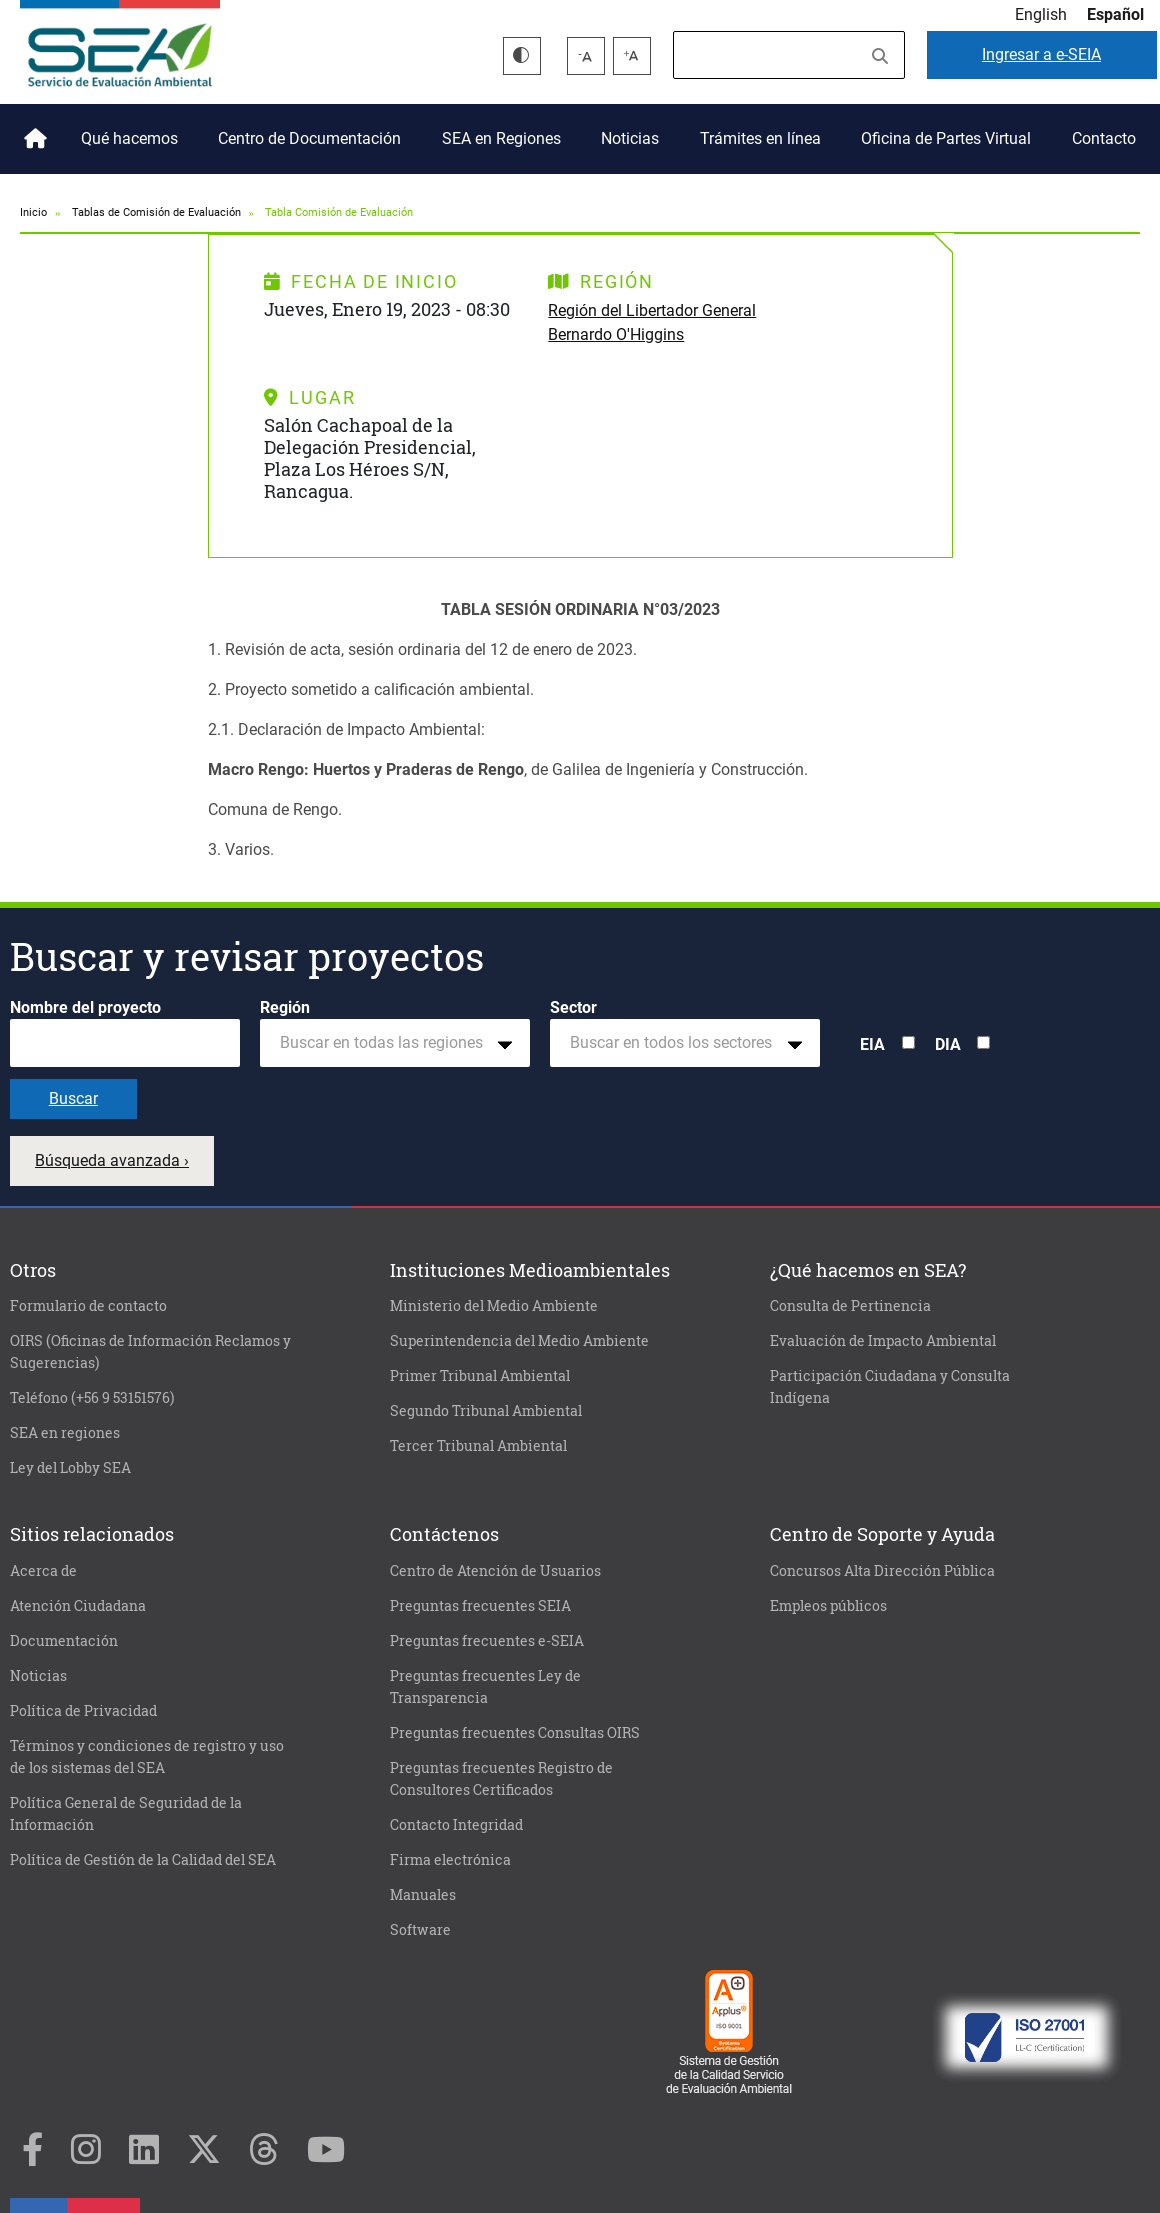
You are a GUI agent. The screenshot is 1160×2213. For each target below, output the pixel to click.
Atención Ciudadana (78, 1606)
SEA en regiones (65, 1433)
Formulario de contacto (88, 1306)
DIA (948, 1044)
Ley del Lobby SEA (70, 1468)
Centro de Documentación (309, 138)
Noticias (630, 138)
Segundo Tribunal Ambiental (486, 1411)
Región (285, 1007)
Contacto (1104, 138)
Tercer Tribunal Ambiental (478, 1446)
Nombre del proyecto (85, 1007)
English (1041, 14)
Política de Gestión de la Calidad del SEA (143, 1860)
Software (420, 1930)
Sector (573, 1007)
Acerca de (43, 1571)
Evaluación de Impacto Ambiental (883, 1341)
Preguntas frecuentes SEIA (480, 1606)
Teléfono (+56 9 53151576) (92, 1398)
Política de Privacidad (83, 1711)
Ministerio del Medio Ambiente (494, 1306)
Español (1115, 14)
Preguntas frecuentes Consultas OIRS (515, 1733)
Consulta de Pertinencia (850, 1306)
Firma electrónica (450, 1860)
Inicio (32, 131)
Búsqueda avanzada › (112, 1160)
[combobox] (395, 1043)
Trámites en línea (760, 138)
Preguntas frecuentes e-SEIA (487, 1641)
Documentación (64, 1641)
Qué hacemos (129, 138)
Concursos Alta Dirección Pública (882, 1571)
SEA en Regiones (501, 138)
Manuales (423, 1895)
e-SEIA (1041, 54)
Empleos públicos (828, 1606)
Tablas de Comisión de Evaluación (156, 212)
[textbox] (387, 1043)
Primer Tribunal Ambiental (480, 1376)
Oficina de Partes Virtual (946, 138)
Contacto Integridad (456, 1825)
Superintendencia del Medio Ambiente (519, 1341)
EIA (872, 1044)
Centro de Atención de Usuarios (495, 1571)
